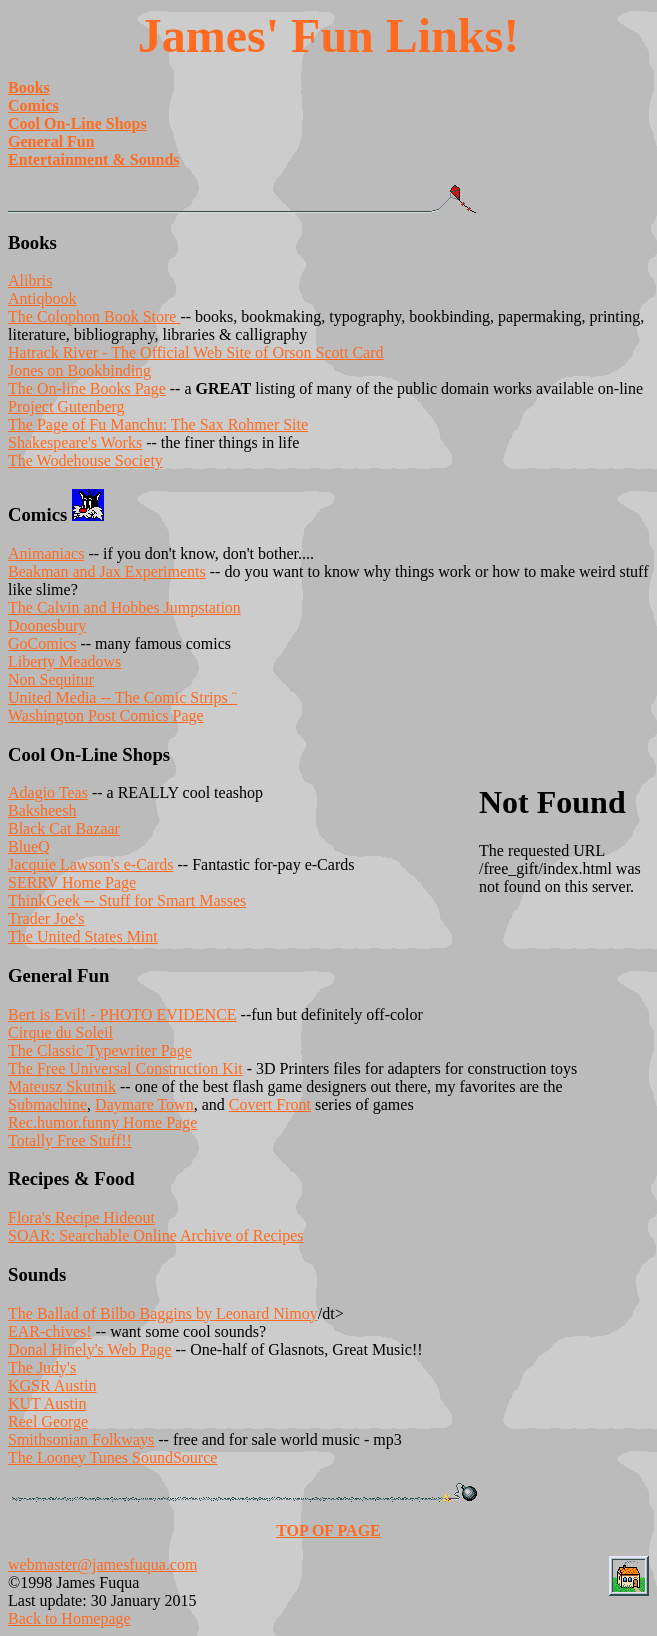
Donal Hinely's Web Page (90, 1349)
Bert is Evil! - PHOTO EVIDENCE (122, 1014)
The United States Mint (83, 936)
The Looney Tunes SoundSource (112, 1457)
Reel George (48, 1421)
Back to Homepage (69, 1618)
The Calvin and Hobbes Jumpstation (124, 607)
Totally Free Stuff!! (70, 1140)
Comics (33, 105)
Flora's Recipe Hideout (81, 1217)
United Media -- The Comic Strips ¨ (122, 697)
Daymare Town (144, 1104)
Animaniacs (46, 553)
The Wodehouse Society (85, 460)
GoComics (42, 643)
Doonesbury (47, 625)
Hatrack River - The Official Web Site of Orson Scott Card (196, 352)
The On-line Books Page (87, 388)
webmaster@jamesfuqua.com (102, 1564)
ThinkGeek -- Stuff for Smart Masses (127, 900)
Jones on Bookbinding (79, 370)
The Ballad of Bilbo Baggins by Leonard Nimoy (163, 1313)
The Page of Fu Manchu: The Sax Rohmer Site (158, 424)
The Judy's (42, 1367)
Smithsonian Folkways (81, 1439)
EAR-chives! (50, 1331)
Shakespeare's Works (75, 442)
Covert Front (270, 1104)
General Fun (51, 141)
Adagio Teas (48, 792)
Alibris (30, 280)
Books (29, 87)
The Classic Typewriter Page (100, 1050)
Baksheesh (42, 810)
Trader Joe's (46, 918)
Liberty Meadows (64, 661)
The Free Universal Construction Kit (125, 1068)
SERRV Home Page (72, 882)
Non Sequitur (51, 679)
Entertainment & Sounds (94, 159)
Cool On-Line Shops (77, 123)
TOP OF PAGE (328, 1530)
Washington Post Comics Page (106, 715)
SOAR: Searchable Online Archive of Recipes (155, 1235)
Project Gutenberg (66, 406)
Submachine (47, 1104)
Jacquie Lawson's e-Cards (91, 864)
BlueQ (29, 846)
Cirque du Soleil (60, 1032)
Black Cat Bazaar (64, 828)
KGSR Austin (52, 1385)
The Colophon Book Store (94, 316)
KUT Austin (47, 1403)
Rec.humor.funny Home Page (102, 1122)
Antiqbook (42, 298)
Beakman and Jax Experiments (107, 571)
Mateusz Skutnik (62, 1086)
